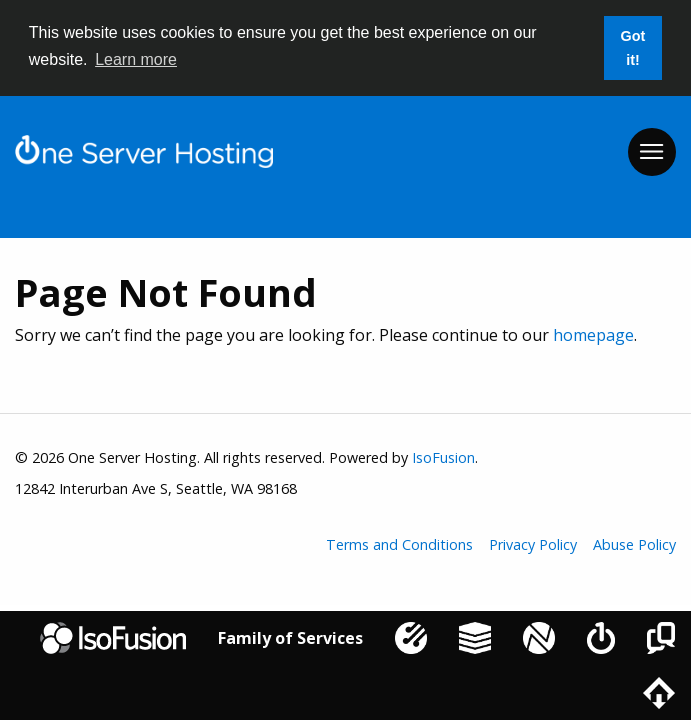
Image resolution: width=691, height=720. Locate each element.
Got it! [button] (633, 48)
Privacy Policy (533, 545)
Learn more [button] (136, 59)
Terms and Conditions (399, 545)
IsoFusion (443, 457)
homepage (593, 335)
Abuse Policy (634, 545)
